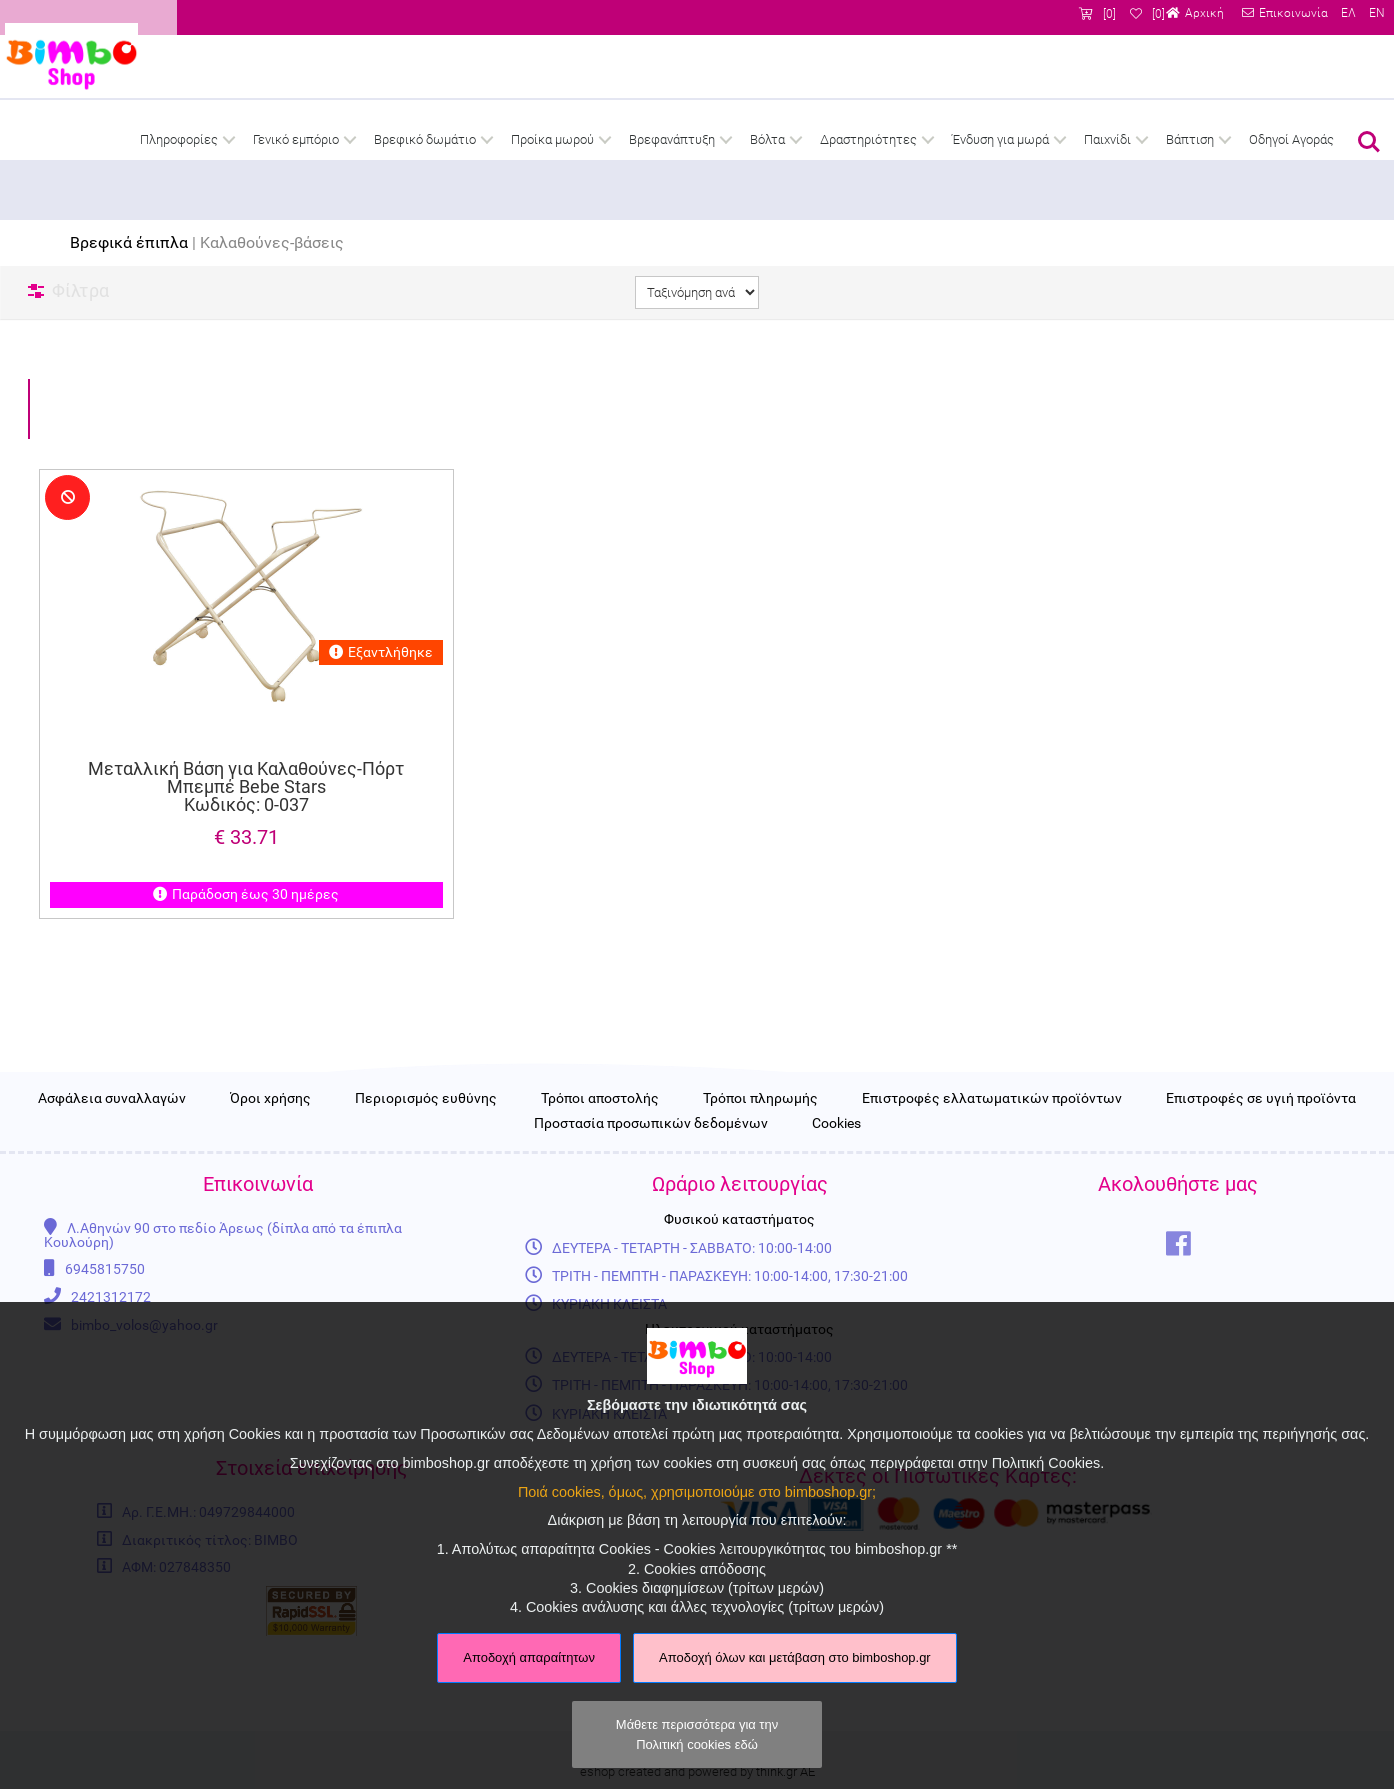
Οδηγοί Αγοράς (1291, 139)
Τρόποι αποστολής (600, 1166)
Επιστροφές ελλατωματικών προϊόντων (992, 1166)
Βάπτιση (1190, 139)
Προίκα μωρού (552, 139)
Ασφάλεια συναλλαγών (112, 1166)
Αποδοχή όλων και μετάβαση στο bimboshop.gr (795, 1657)
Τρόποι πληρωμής (760, 1166)
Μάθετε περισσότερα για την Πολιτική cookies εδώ (697, 1734)
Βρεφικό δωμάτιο (425, 139)
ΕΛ (1346, 14)
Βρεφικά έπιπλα (129, 242)
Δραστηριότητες (868, 139)
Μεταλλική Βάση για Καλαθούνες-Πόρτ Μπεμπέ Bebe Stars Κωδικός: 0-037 (246, 787)
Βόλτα (767, 139)
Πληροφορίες (179, 139)
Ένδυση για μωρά (1000, 139)
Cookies (836, 1190)
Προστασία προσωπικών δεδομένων (651, 1190)
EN (1376, 14)
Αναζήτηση (1369, 142)
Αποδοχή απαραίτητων (529, 1657)
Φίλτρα (80, 290)
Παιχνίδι (1107, 139)
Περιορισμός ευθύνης (426, 1166)
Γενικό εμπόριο (296, 139)
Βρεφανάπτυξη (672, 139)
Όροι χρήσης (270, 1166)
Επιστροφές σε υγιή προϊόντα (1261, 1166)
